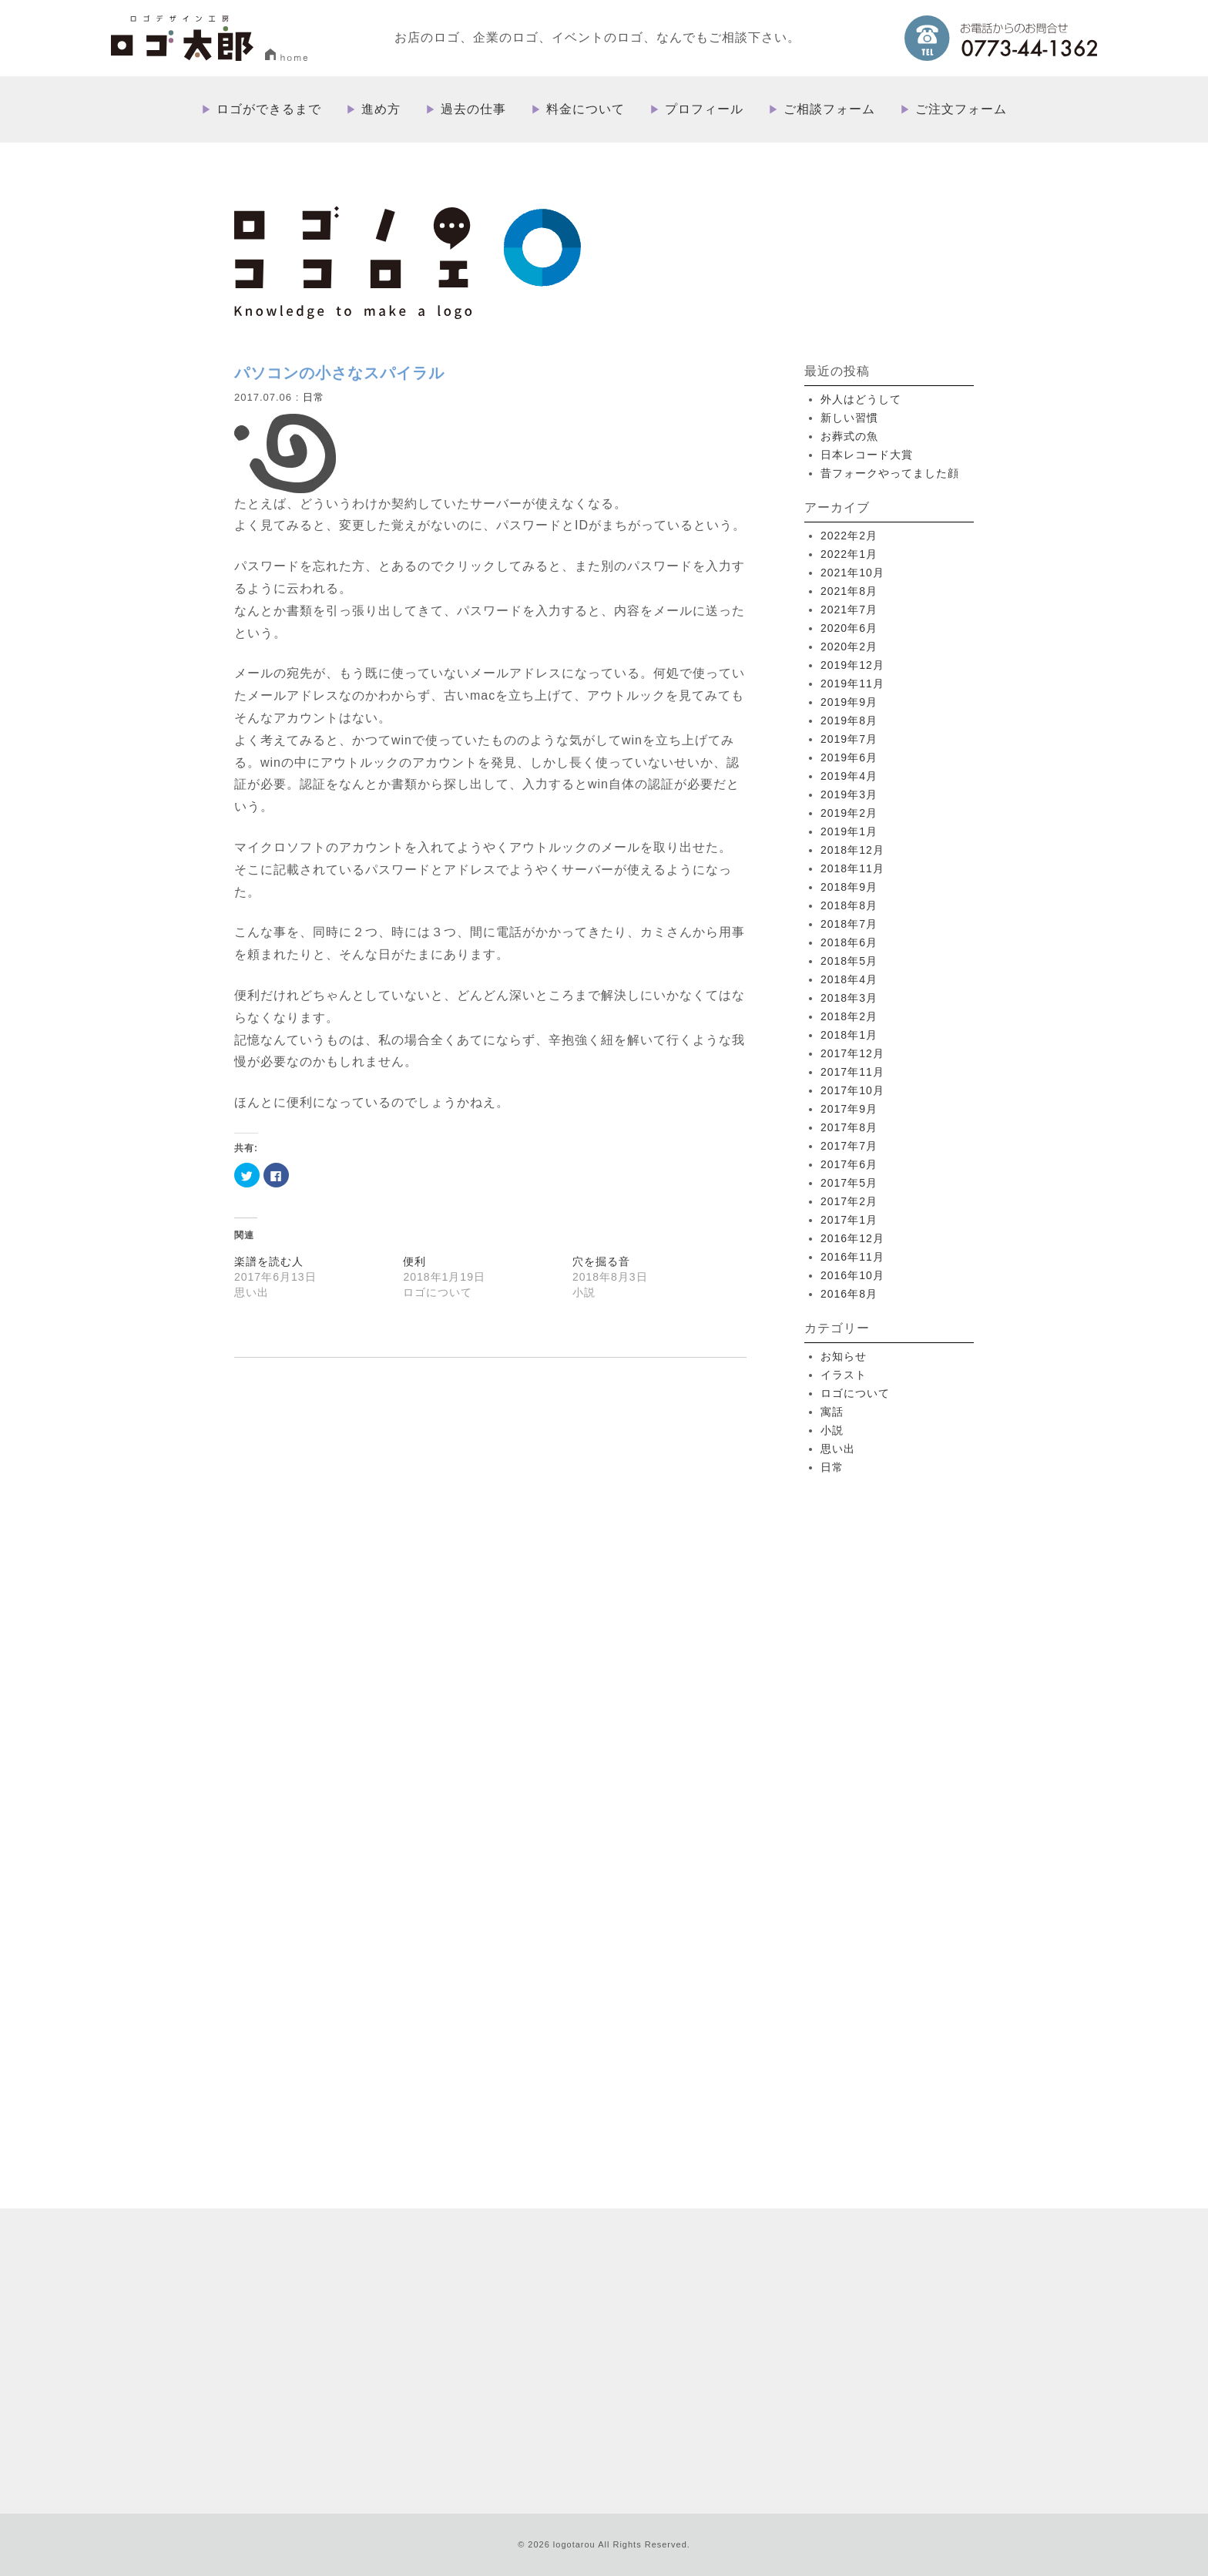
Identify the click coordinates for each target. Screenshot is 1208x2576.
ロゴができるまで (268, 109)
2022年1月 (848, 554)
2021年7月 (848, 609)
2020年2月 (848, 646)
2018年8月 (848, 905)
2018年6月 (848, 942)
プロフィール (704, 109)
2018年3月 (848, 998)
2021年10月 (852, 572)
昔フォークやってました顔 (889, 473)
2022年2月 (848, 535)
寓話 (832, 1412)
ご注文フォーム (961, 109)
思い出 (837, 1448)
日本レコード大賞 (866, 454)
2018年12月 (852, 850)
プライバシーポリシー (892, 2350)
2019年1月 (848, 831)
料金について (585, 109)
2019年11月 (852, 683)
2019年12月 (852, 665)
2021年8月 (848, 591)
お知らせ (843, 1356)
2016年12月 (852, 1238)
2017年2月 (848, 1201)
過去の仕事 (473, 109)
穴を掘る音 (601, 1261)
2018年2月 (848, 1016)
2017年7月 (848, 1146)
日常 (313, 397)
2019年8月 (848, 720)
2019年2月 (848, 813)
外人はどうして (860, 399)
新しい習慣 (849, 417)
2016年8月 (848, 1294)
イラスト (843, 1375)
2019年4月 (848, 776)
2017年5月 (848, 1183)
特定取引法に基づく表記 (777, 2350)
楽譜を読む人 (269, 1261)
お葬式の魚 (849, 436)
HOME (614, 2201)
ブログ (697, 2350)
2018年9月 (848, 887)
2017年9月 (848, 1109)
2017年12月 (852, 1053)
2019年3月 (848, 794)
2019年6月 (848, 757)
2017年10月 (852, 1090)
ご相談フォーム (829, 109)
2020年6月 (848, 628)
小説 (832, 1430)
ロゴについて (855, 1393)
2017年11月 (852, 1072)
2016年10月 (852, 1275)
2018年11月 (852, 868)
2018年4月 (848, 979)
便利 (414, 1261)
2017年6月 (848, 1164)
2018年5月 (848, 961)
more (380, 2029)
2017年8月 (848, 1127)
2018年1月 (848, 1035)
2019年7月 (848, 739)
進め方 (381, 109)
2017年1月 (848, 1220)
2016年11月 (852, 1257)
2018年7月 (848, 924)
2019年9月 (848, 702)
